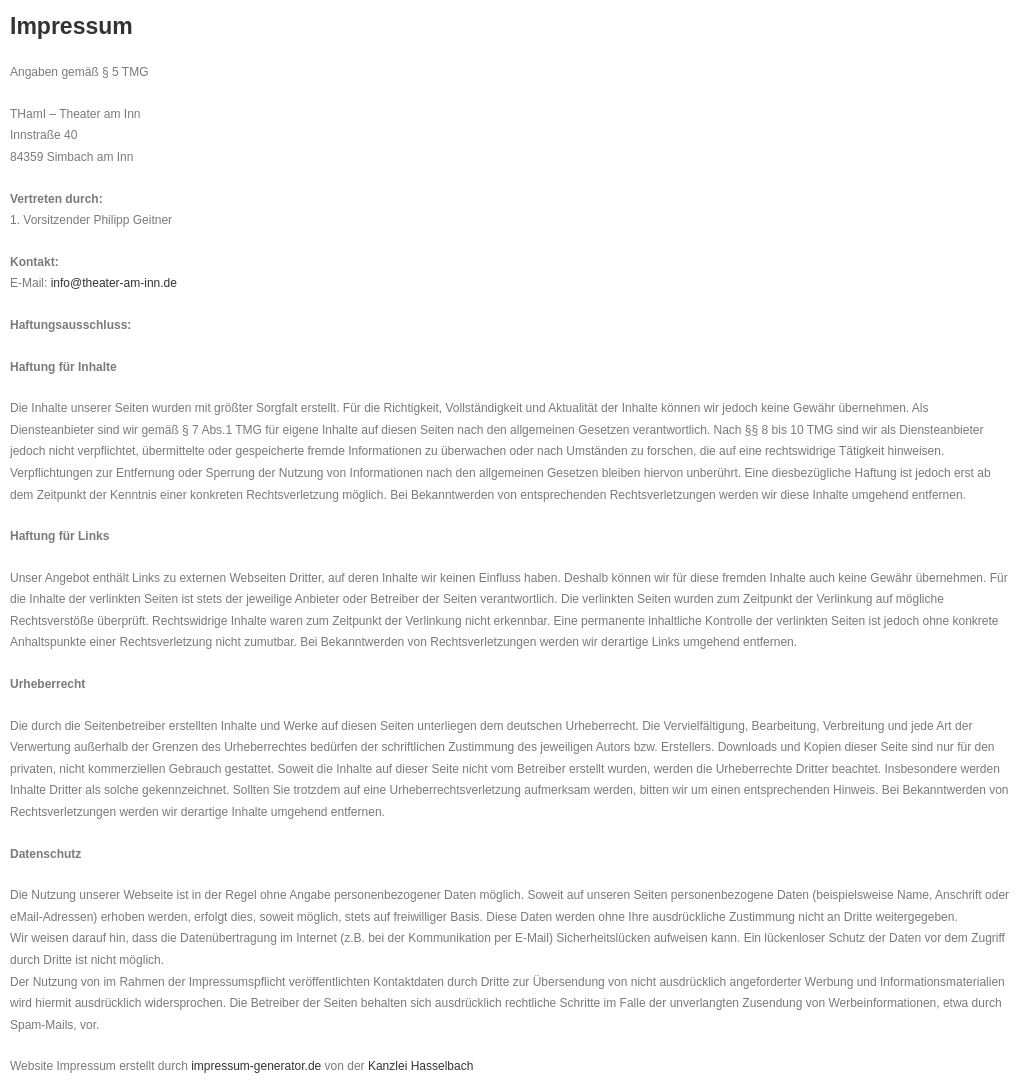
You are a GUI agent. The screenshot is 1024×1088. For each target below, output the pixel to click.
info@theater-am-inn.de (114, 283)
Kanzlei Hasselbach (420, 1066)
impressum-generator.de (256, 1066)
